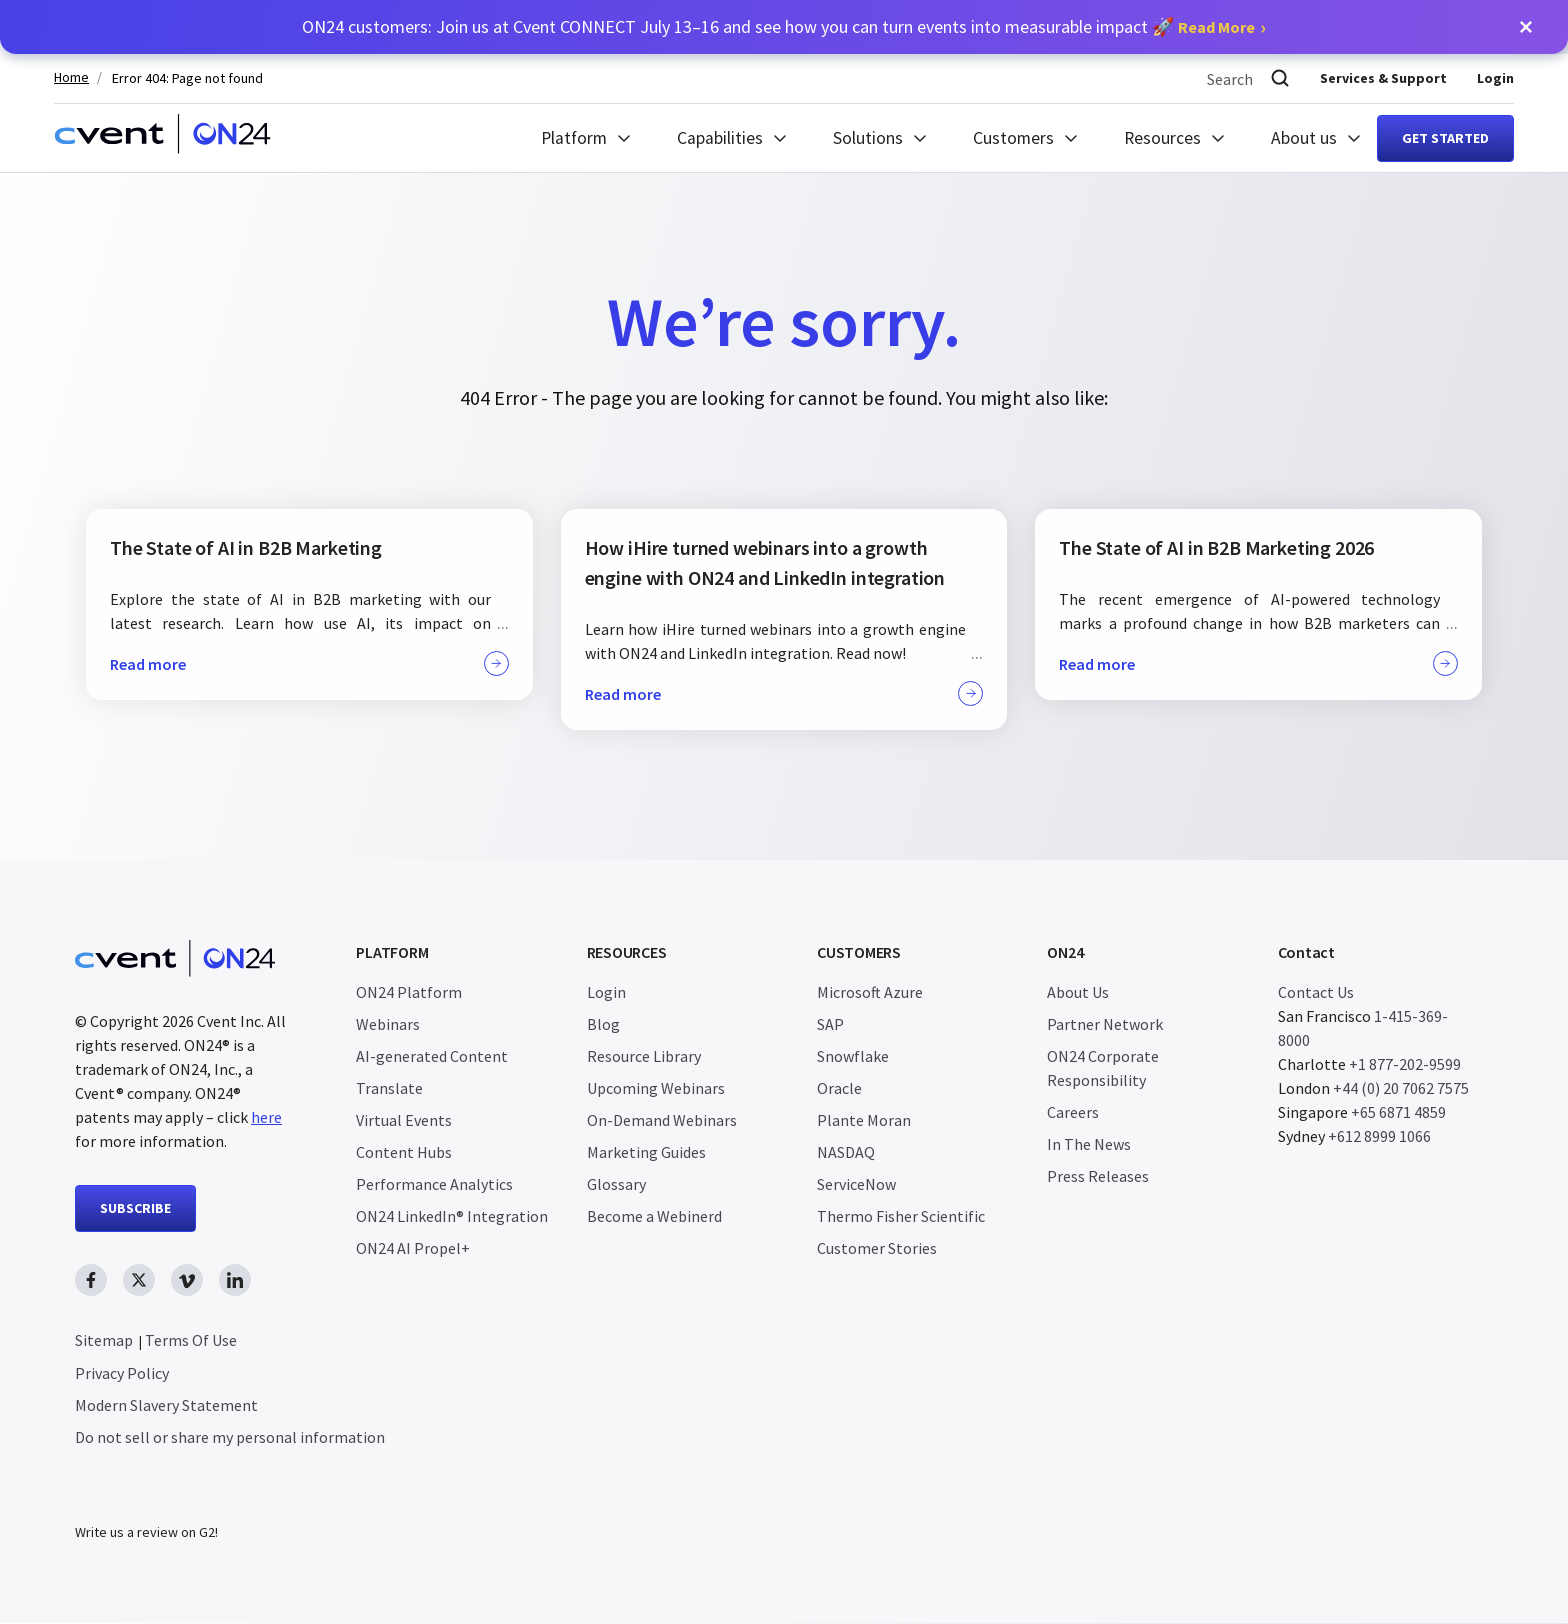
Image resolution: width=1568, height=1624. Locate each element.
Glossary (616, 1184)
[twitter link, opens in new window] (139, 1280)
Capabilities (720, 138)
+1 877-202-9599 (1405, 1064)
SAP (830, 1024)
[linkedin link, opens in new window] (235, 1280)
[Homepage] (162, 137)
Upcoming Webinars (656, 1088)
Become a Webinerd (654, 1216)
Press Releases (1098, 1176)
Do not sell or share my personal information (230, 1437)
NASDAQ (846, 1152)
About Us (1078, 992)
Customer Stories (877, 1248)
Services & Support (1383, 78)
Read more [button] (309, 663)
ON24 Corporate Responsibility (1103, 1068)
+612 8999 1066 (1379, 1136)
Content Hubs (404, 1152)
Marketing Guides (646, 1152)
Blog (603, 1024)
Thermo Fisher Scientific (901, 1216)
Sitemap (104, 1340)
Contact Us (1316, 992)
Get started (1445, 138)
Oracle (839, 1088)
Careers (1073, 1112)
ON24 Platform (409, 992)
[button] (1526, 27)
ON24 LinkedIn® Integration (452, 1216)
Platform (574, 138)
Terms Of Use (191, 1340)
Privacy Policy (122, 1373)
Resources (1162, 138)
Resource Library (644, 1056)
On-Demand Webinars (662, 1120)
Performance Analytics (434, 1184)
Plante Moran (864, 1120)
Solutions (868, 138)
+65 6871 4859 (1398, 1112)
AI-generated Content (432, 1056)
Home (71, 77)
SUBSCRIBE (135, 1208)
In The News (1089, 1144)
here (266, 1117)
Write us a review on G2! (146, 1533)
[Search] (1280, 78)
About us (1304, 138)
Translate (389, 1088)
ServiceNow (856, 1184)
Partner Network (1105, 1024)
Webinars (388, 1024)
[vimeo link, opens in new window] (187, 1280)
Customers (1013, 138)
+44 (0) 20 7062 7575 (1401, 1088)
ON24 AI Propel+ (413, 1248)
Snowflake (853, 1056)
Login (1495, 78)
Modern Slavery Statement (166, 1405)
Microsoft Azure (870, 992)
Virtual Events (404, 1120)
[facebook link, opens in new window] (91, 1280)
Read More (1216, 27)
